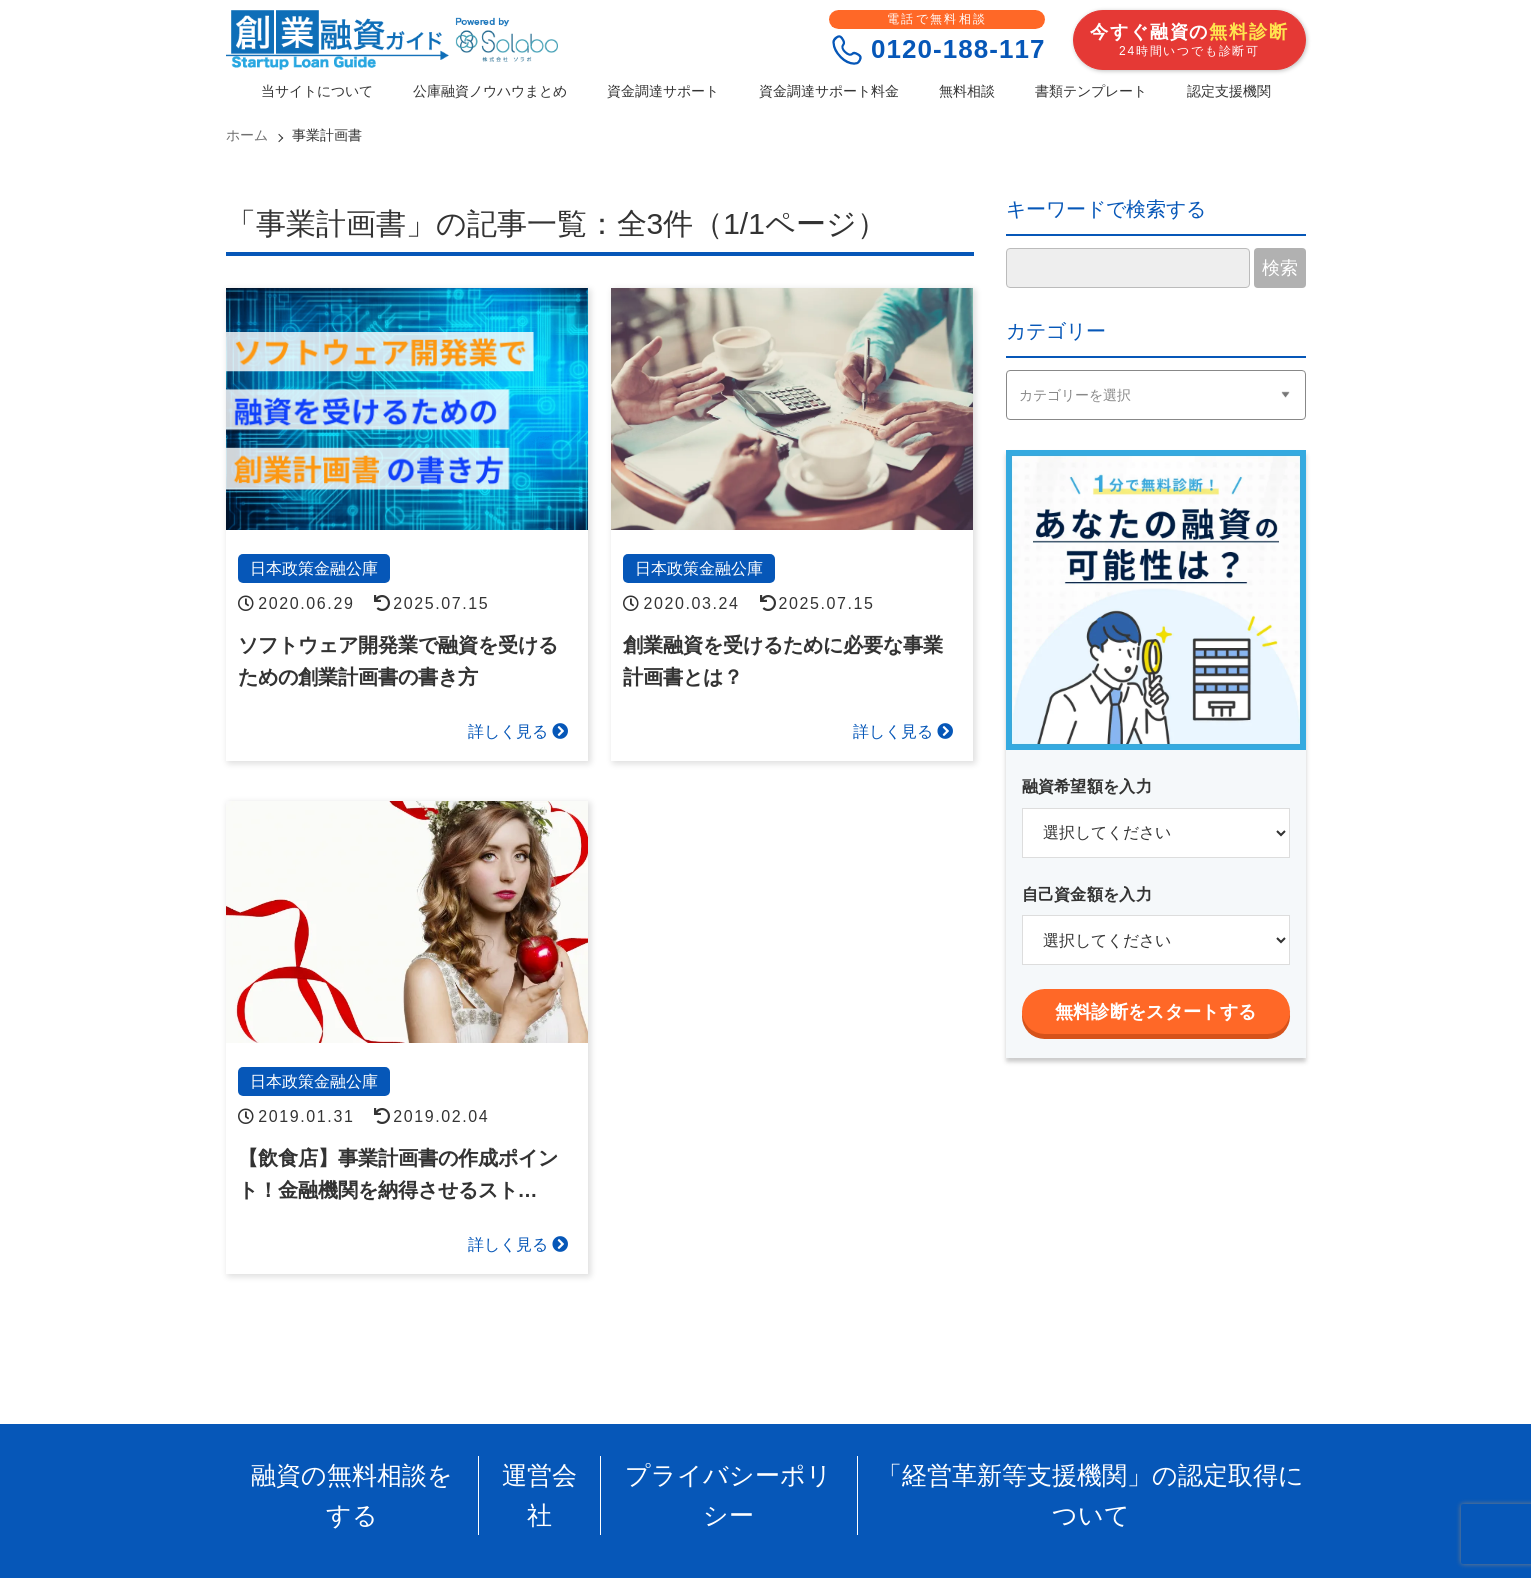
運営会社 (576, 1470)
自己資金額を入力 (1087, 894)
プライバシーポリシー (739, 1470)
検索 (1280, 268)
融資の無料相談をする (413, 1470)
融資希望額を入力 (1087, 786)
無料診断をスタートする (1156, 1012)
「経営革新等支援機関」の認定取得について (1046, 1470)
